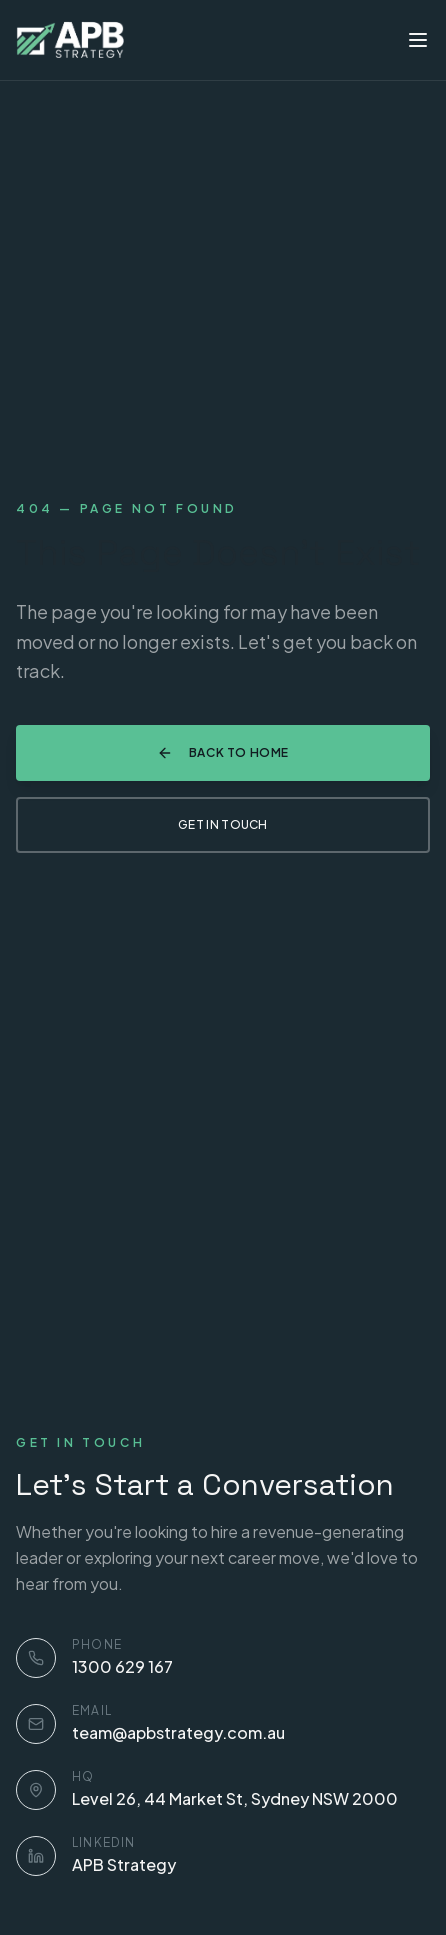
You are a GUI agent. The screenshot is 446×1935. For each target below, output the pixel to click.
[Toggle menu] (418, 40)
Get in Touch (223, 824)
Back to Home (223, 753)
